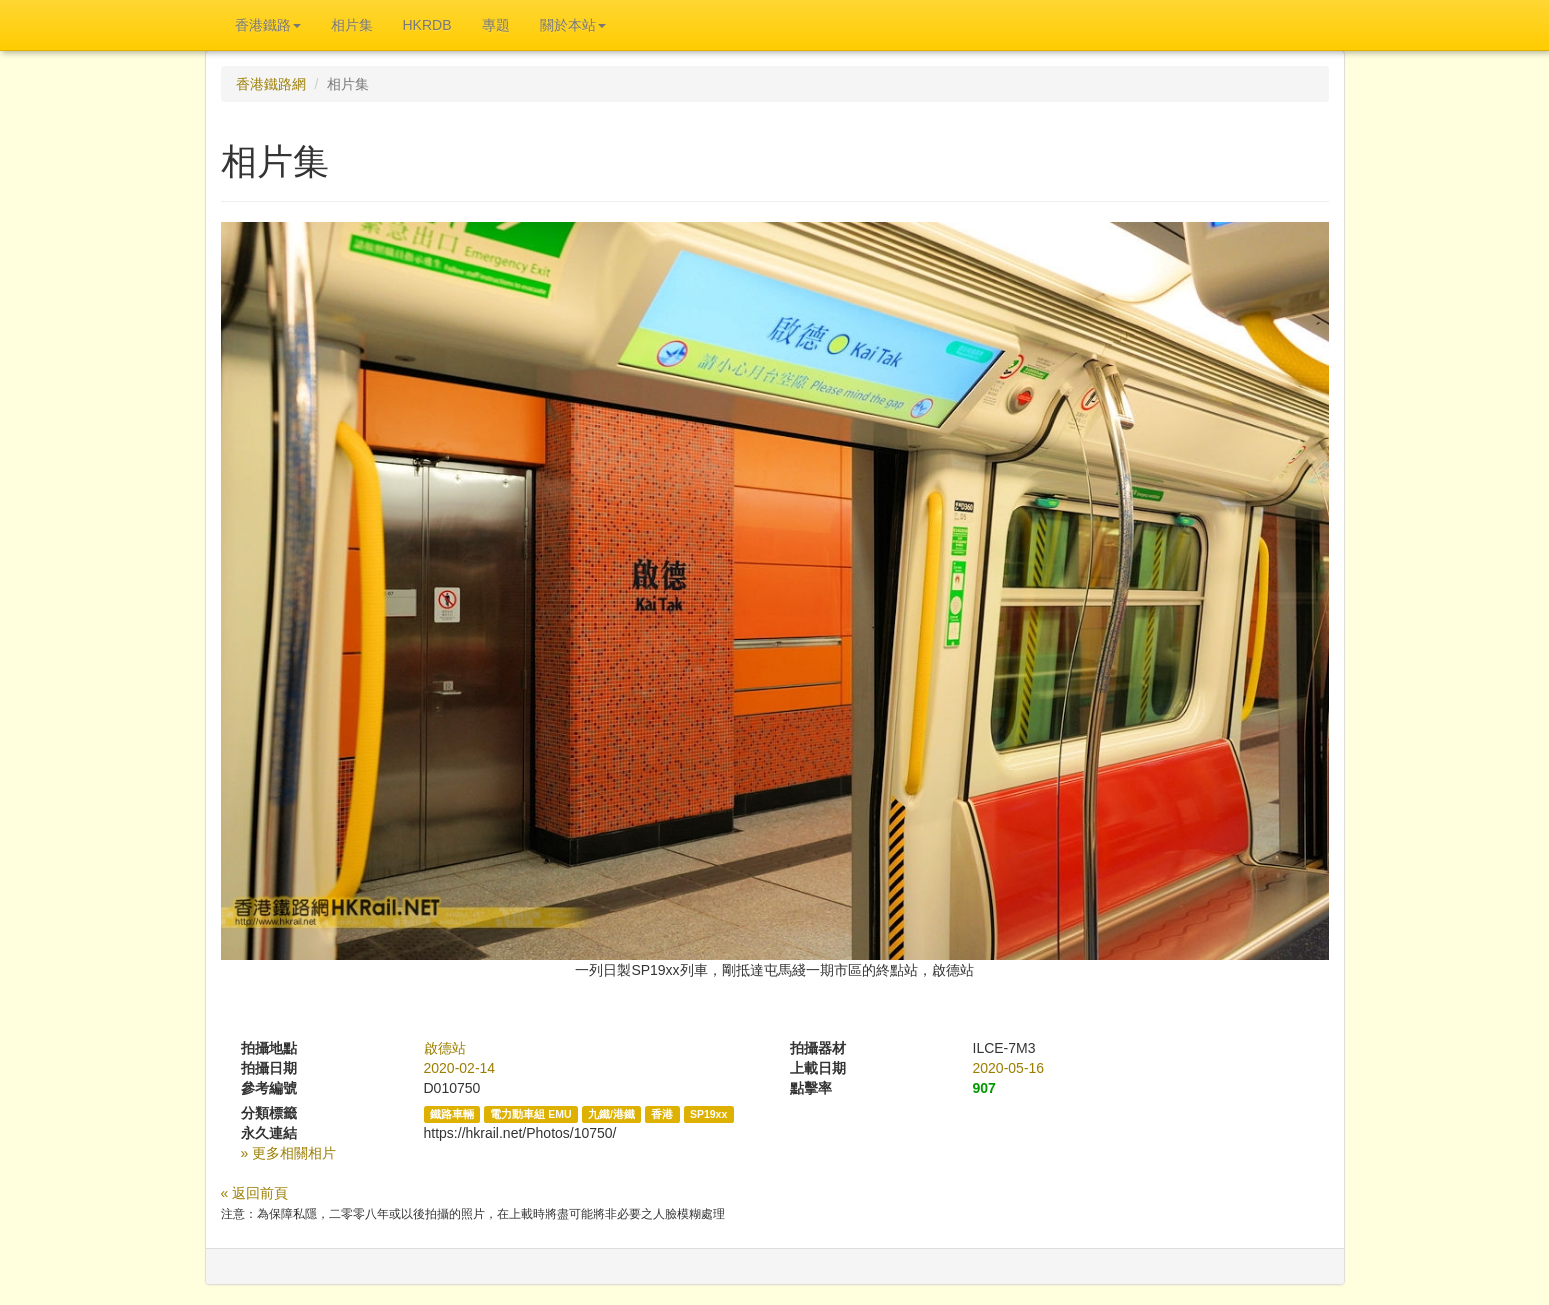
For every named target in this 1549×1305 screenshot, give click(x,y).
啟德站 (445, 1048)
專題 (496, 25)
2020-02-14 (460, 1068)
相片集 (352, 25)
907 (984, 1088)
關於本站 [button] (573, 25)
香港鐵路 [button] (268, 25)
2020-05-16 (1009, 1068)
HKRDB (427, 25)
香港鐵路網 (271, 84)
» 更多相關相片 (289, 1153)
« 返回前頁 (255, 1193)
